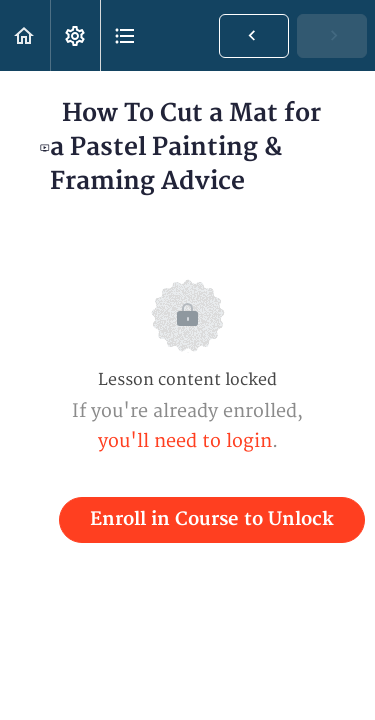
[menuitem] (75, 35)
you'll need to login (185, 441)
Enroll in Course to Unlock (212, 519)
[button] (25, 35)
